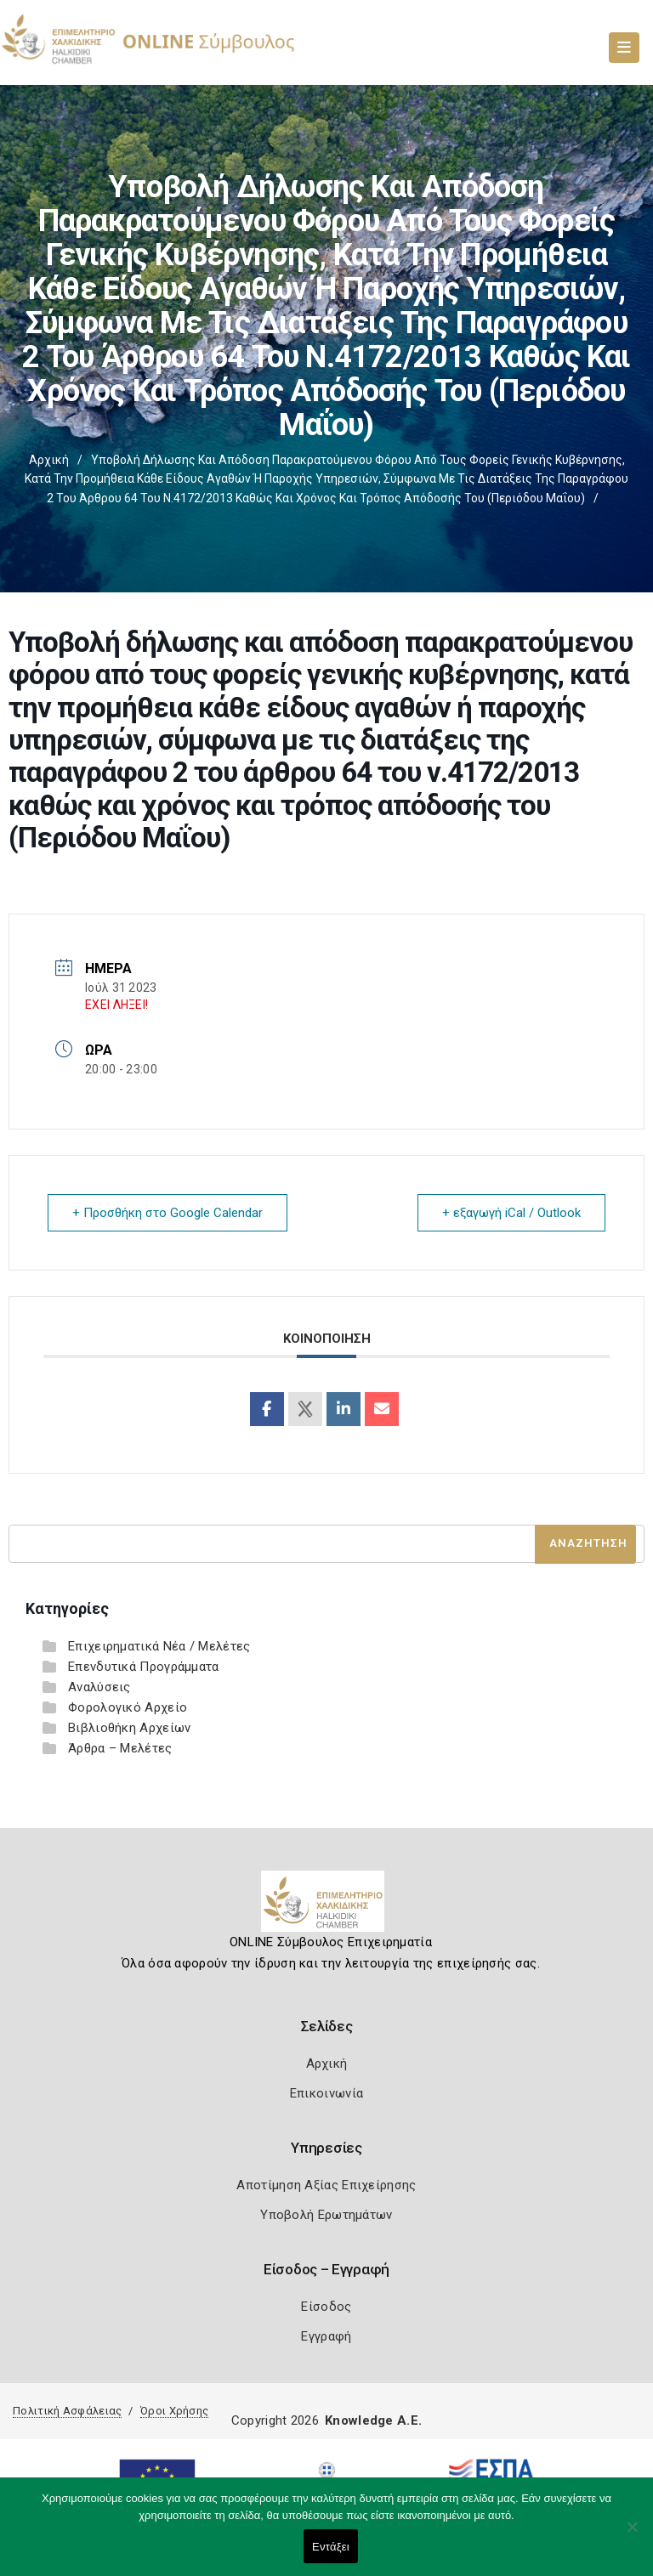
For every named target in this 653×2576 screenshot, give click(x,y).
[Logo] (327, 1908)
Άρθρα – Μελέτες (120, 1748)
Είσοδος (326, 2306)
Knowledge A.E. (373, 2420)
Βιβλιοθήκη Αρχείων (129, 1727)
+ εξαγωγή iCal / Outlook (511, 1212)
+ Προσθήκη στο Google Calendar (167, 1212)
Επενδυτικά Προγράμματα (143, 1666)
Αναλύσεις (99, 1687)
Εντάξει (330, 2546)
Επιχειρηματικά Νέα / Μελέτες (159, 1646)
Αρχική (49, 460)
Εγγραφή (326, 2336)
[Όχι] (631, 2535)
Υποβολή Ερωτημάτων (326, 2214)
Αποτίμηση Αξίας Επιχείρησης (326, 2185)
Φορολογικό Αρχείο (127, 1707)
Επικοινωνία (326, 2093)
